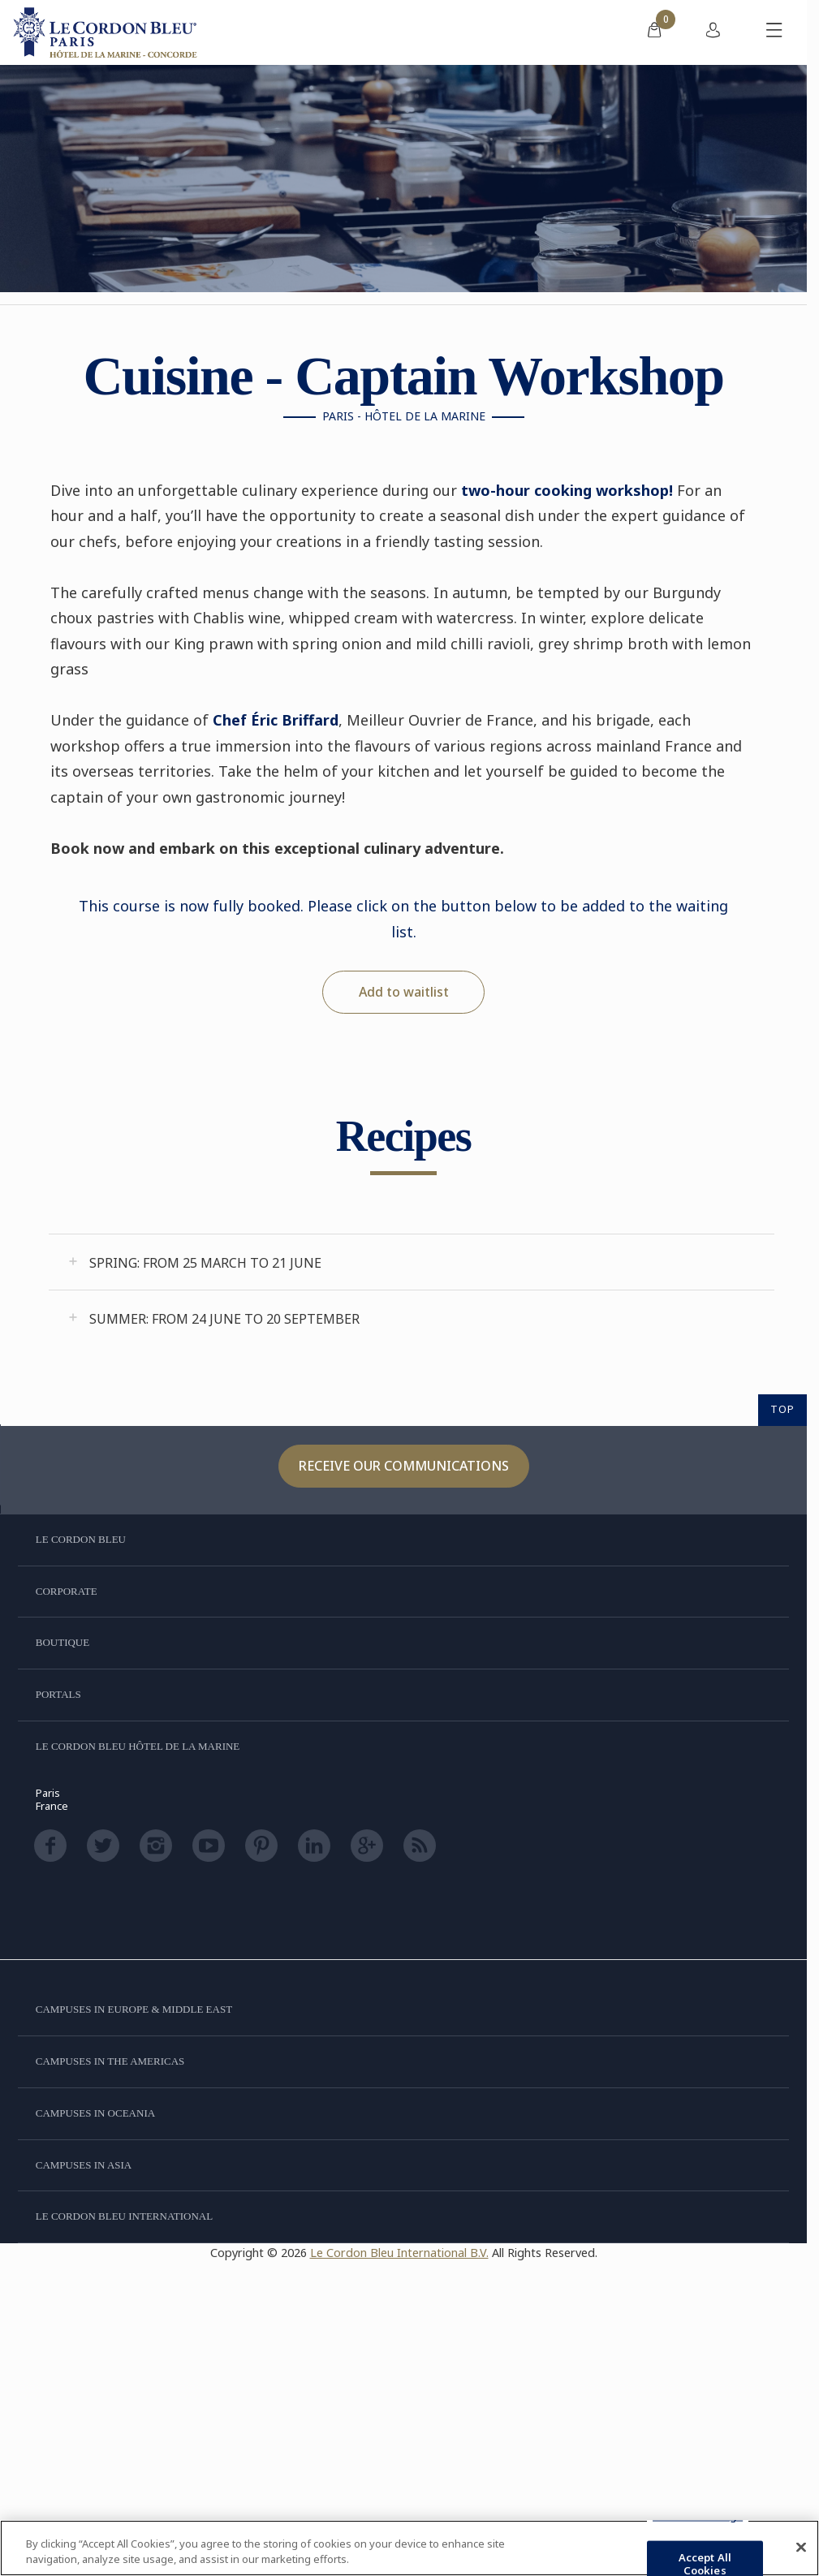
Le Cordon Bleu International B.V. (399, 2252)
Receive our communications (404, 1466)
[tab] (411, 1262)
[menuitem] (654, 32)
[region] (409, 2548)
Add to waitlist (404, 992)
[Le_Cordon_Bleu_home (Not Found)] (107, 32)
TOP (782, 1409)
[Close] (801, 2547)
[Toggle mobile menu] (774, 32)
